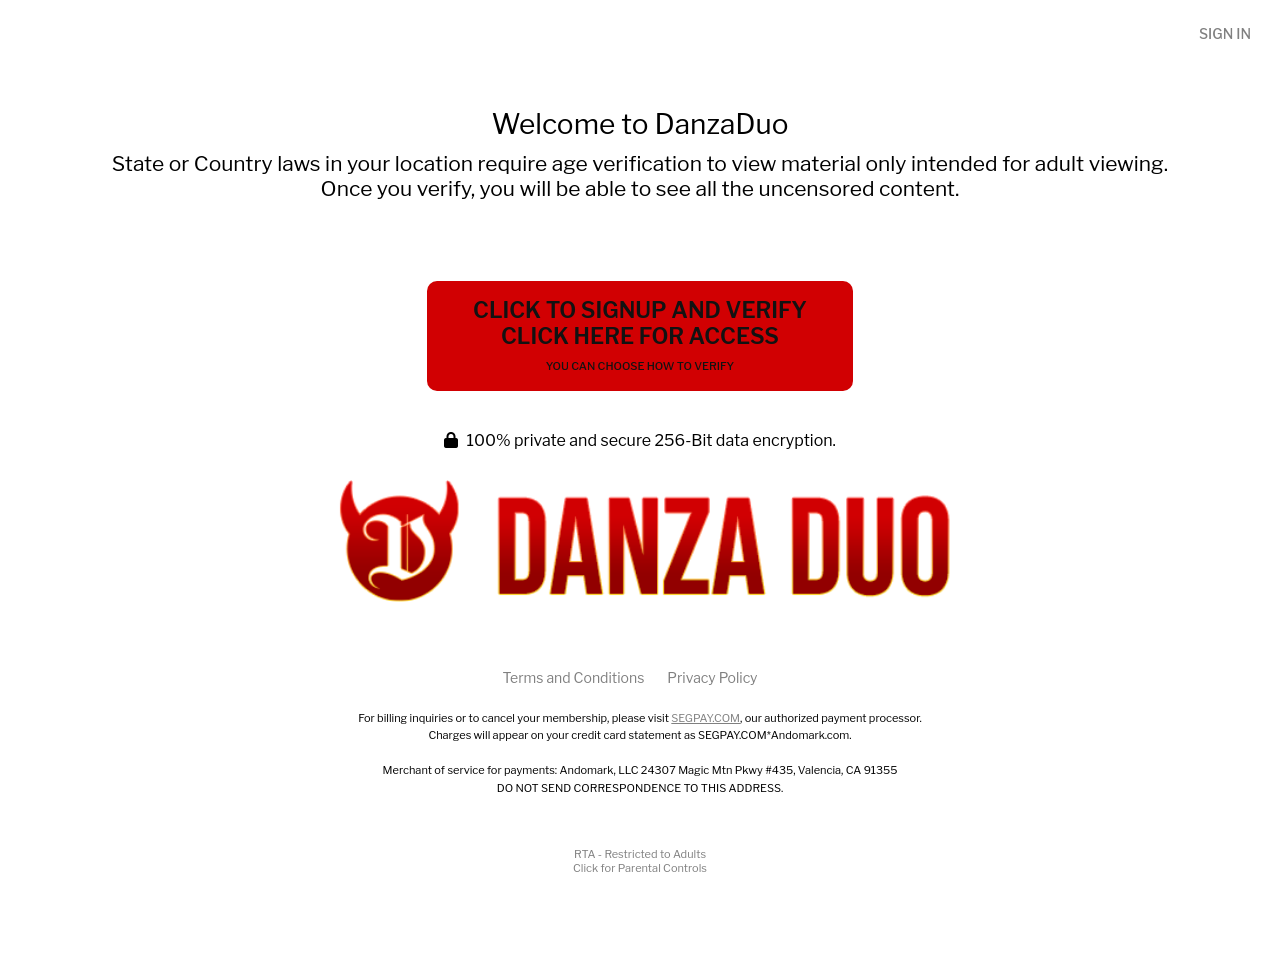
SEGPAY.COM (705, 718)
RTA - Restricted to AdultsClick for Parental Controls (640, 861)
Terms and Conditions (573, 677)
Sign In (1225, 33)
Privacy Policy (712, 677)
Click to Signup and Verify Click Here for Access (640, 335)
